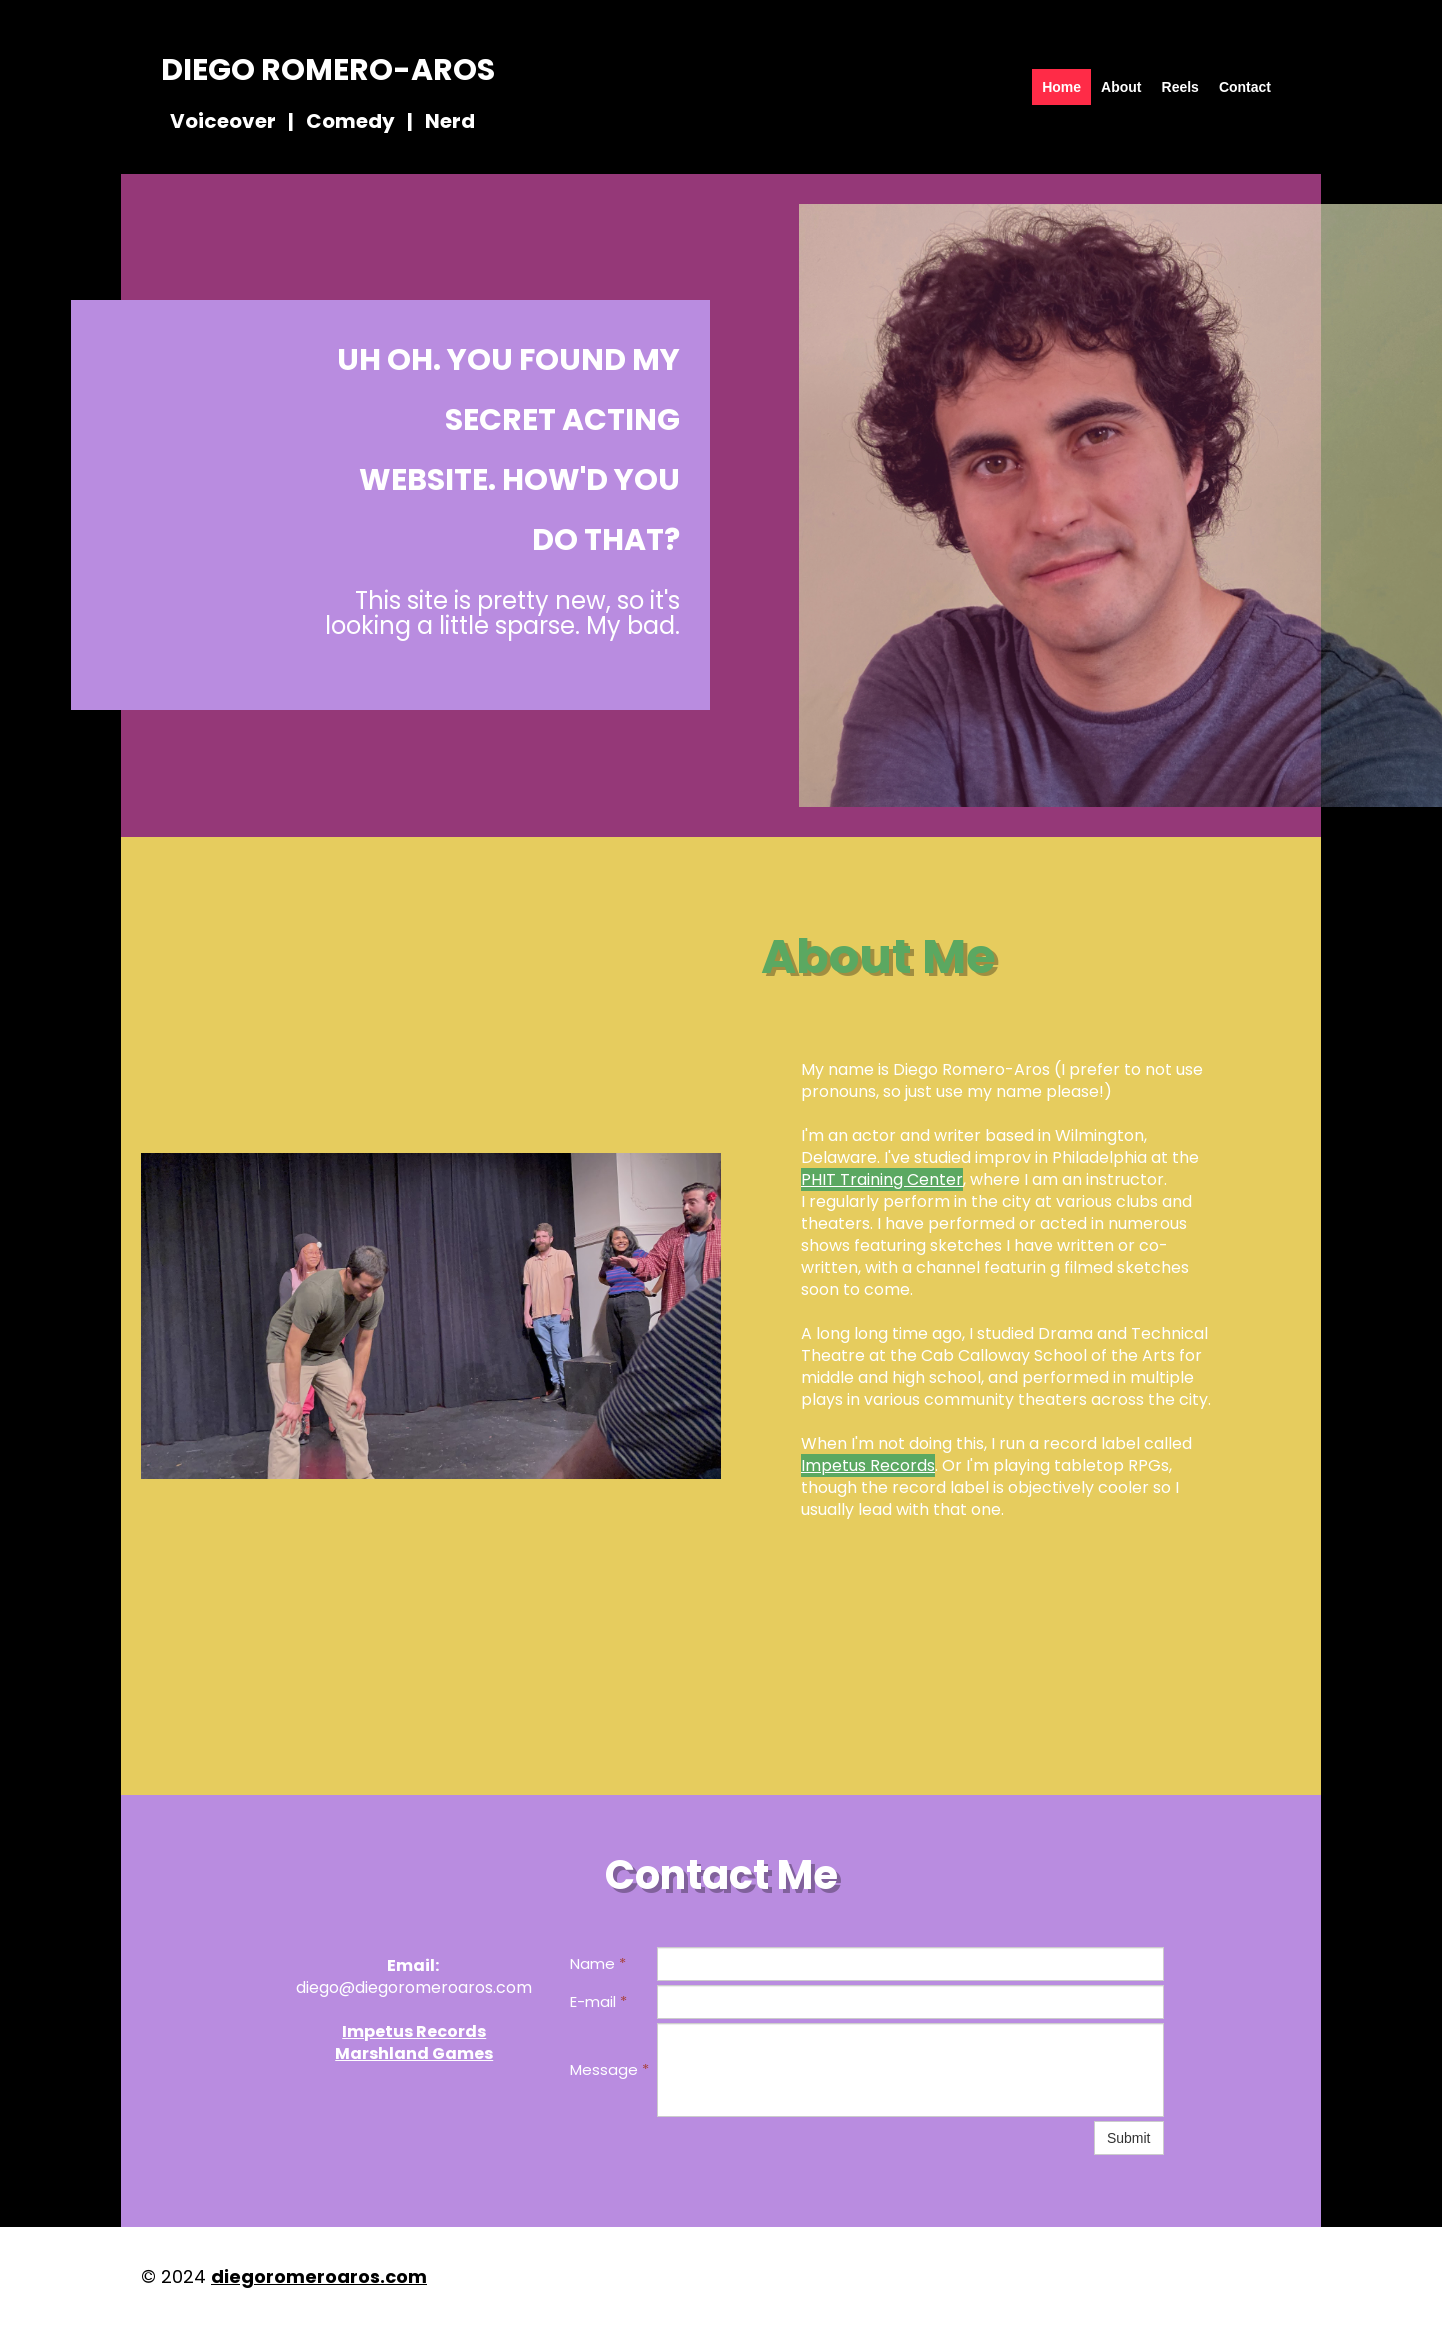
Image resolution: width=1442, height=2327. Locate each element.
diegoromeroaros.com (319, 2276)
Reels (1180, 87)
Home (1061, 87)
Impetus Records (868, 1465)
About (1121, 87)
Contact (1245, 87)
